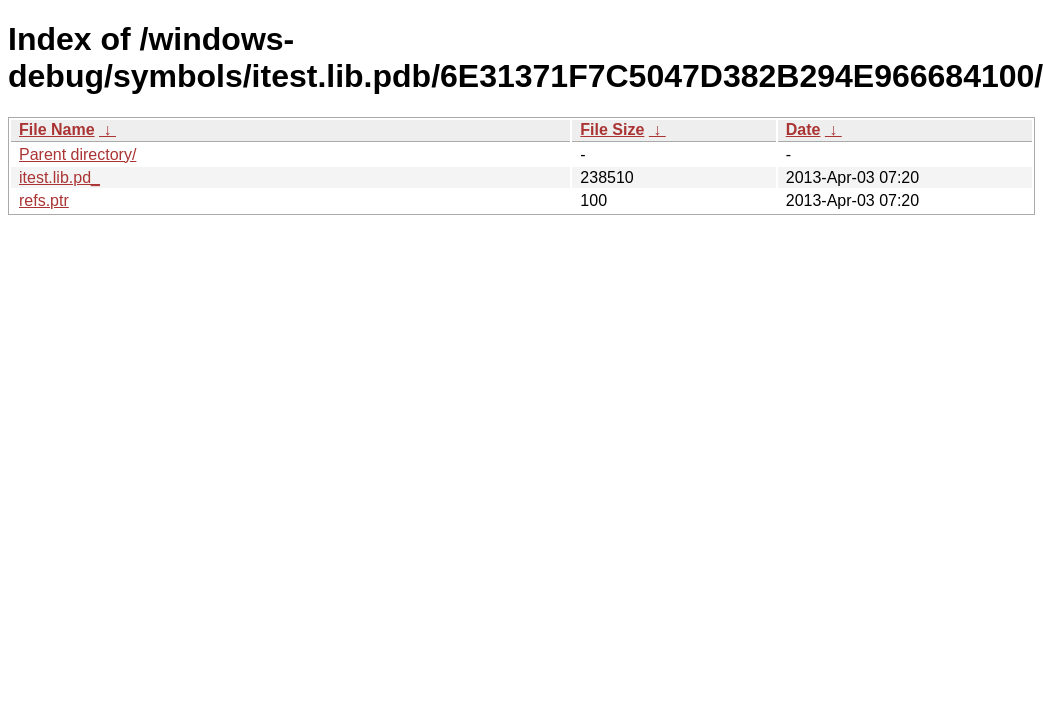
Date (803, 129)
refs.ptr (44, 200)
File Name (57, 129)
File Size (612, 129)
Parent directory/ (77, 154)
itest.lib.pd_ (59, 177)
